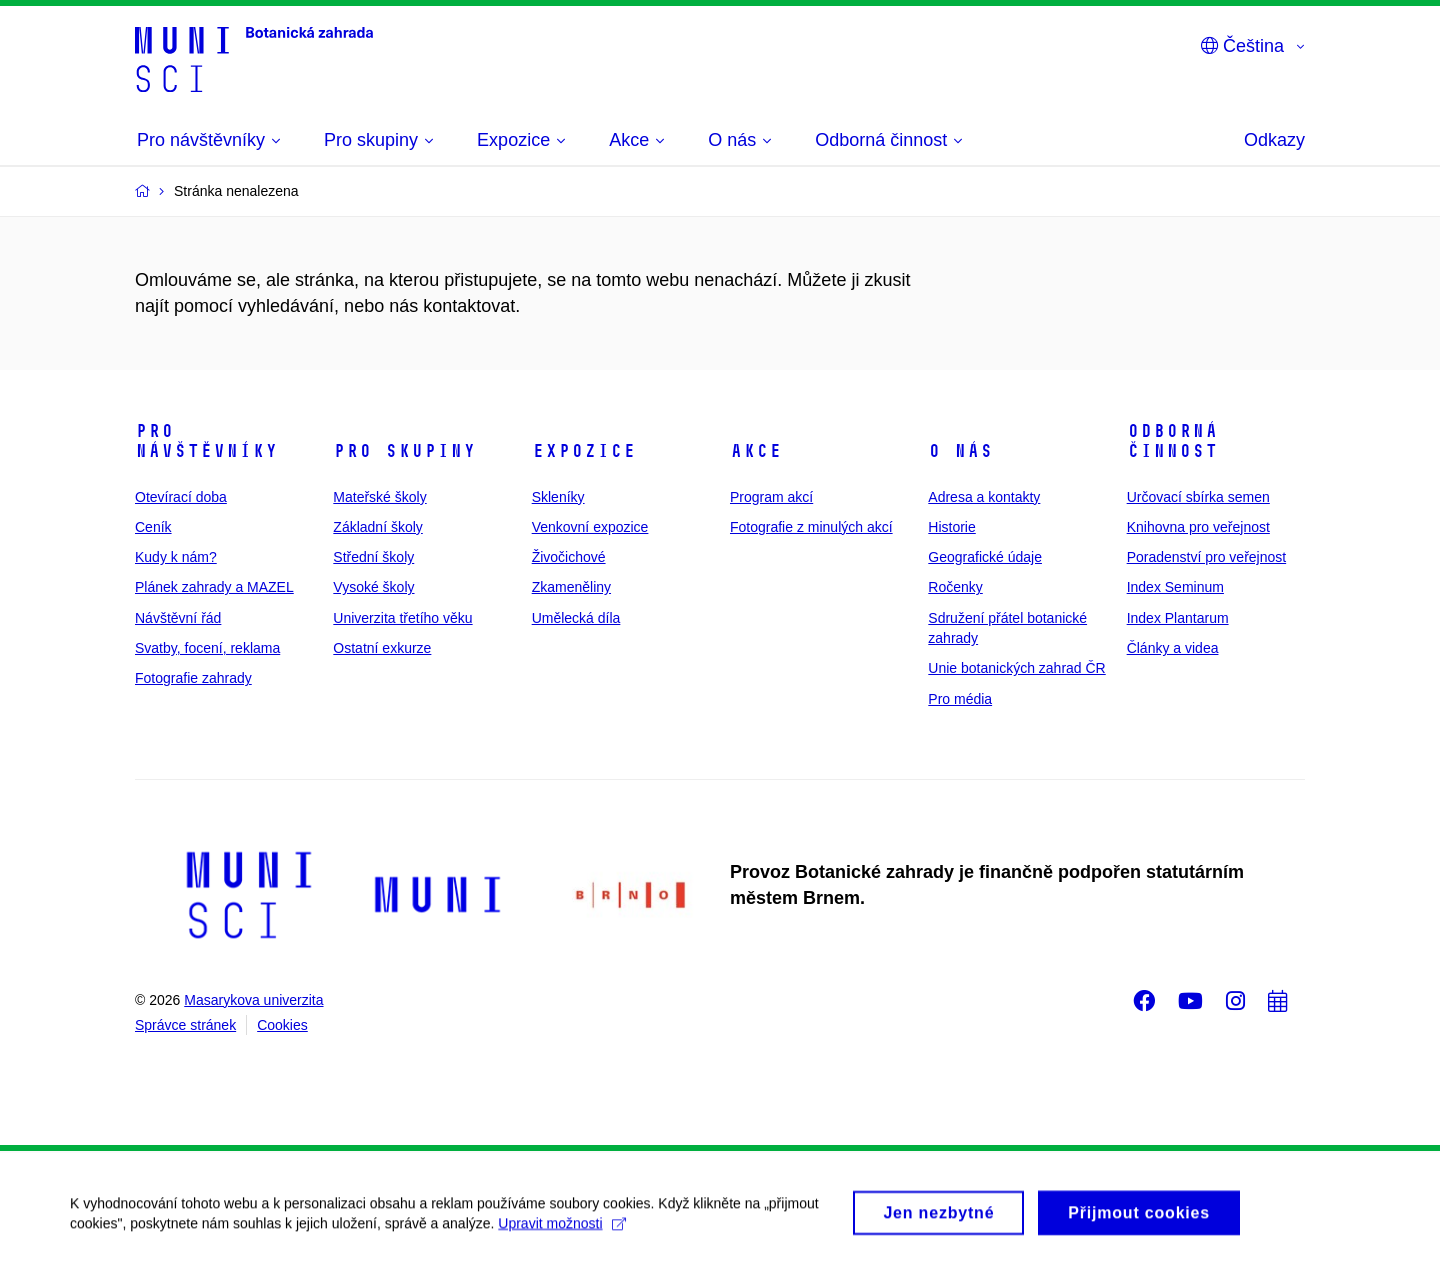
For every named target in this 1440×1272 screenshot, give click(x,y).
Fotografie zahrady (193, 678)
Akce (756, 451)
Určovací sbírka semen (1198, 497)
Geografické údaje (985, 557)
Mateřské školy (379, 497)
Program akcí (771, 497)
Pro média (960, 699)
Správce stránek (185, 1025)
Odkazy (1274, 140)
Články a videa (1173, 648)
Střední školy (373, 557)
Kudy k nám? (176, 557)
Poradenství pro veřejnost (1207, 557)
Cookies (282, 1025)
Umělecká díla (576, 618)
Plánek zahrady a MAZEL (214, 587)
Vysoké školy (373, 587)
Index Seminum (1175, 587)
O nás (960, 451)
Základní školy (377, 527)
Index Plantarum (1178, 618)
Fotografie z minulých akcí (811, 527)
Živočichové (569, 557)
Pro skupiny (404, 451)
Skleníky (558, 497)
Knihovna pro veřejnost (1198, 527)
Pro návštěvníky (206, 441)
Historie (951, 527)
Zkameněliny (571, 587)
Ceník (153, 527)
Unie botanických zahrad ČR (1016, 668)
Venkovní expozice (590, 527)
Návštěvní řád (178, 618)
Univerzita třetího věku (402, 618)
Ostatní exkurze (382, 648)
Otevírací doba (181, 497)
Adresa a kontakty (984, 497)
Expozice (584, 451)
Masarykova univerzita (253, 1000)
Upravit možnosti (561, 1232)
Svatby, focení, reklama (207, 648)
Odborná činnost (1172, 441)
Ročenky (955, 587)
